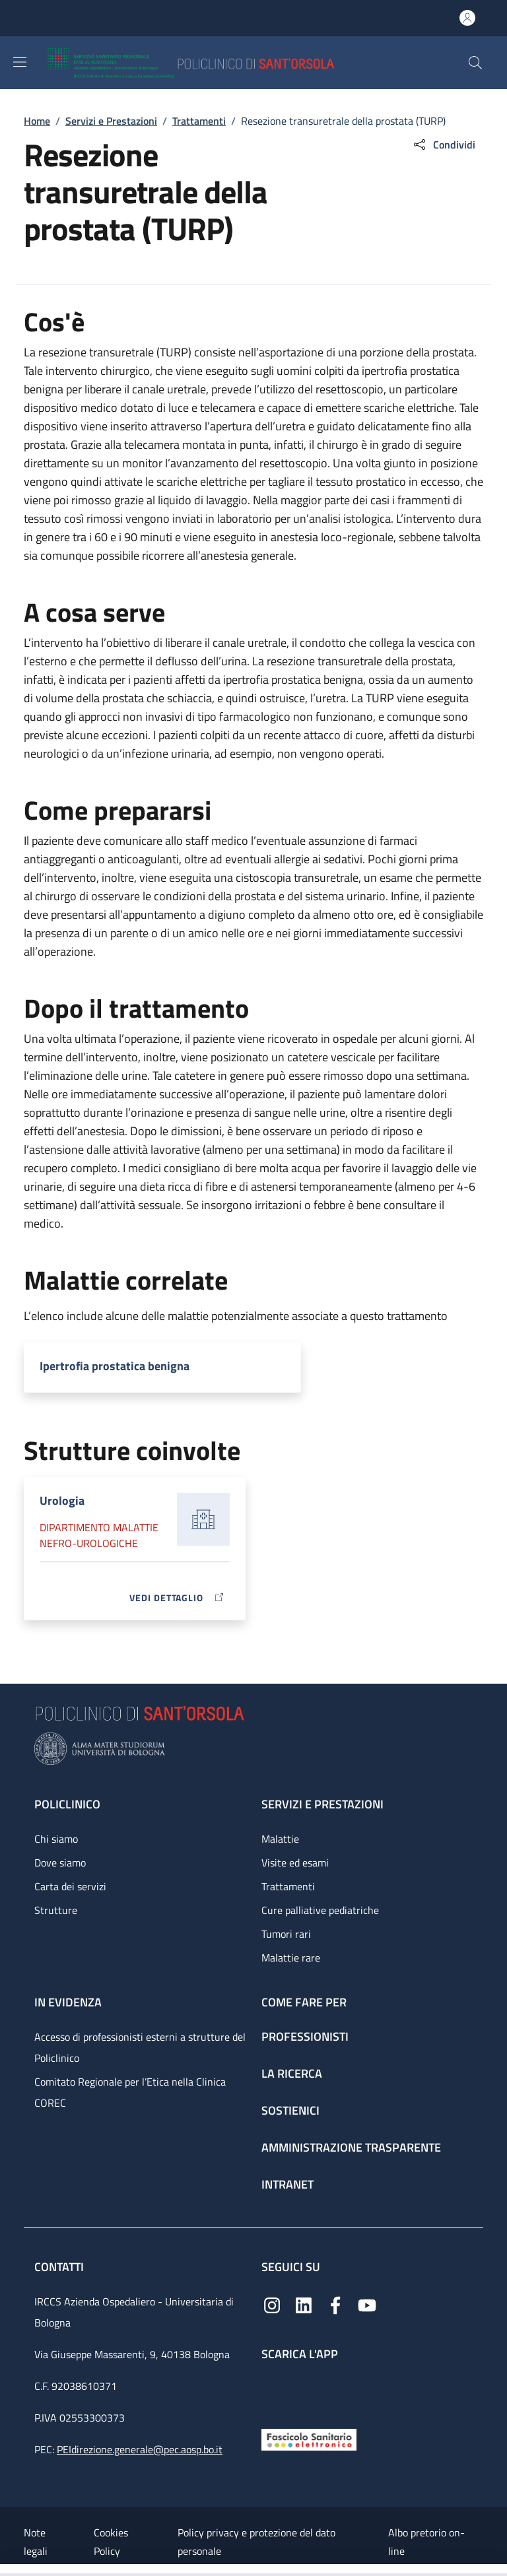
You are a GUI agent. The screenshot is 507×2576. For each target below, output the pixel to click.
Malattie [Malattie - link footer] (280, 1839)
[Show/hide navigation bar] (20, 62)
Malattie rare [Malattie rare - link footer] (290, 1957)
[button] (475, 63)
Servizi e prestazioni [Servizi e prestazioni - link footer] (322, 1804)
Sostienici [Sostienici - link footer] (290, 2110)
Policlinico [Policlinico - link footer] (67, 1804)
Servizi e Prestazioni (111, 121)
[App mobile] (272, 2391)
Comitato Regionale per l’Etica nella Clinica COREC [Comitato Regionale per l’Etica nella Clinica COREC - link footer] (130, 2092)
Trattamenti (199, 121)
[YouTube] (367, 2304)
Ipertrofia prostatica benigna (114, 1366)
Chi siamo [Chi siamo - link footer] (56, 1839)
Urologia (62, 1500)
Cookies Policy (111, 2542)
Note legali (36, 2542)
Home (37, 121)
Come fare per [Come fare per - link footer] (304, 2002)
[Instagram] (272, 2304)
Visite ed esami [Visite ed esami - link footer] (295, 1862)
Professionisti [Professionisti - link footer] (305, 2036)
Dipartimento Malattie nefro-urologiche (99, 1535)
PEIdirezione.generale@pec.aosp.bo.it (139, 2449)
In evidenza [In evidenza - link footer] (68, 2002)
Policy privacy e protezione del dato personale (256, 2542)
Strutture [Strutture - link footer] (55, 1910)
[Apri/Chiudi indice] (6, 2570)
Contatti (60, 2267)
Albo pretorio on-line (426, 2542)
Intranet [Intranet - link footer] (287, 2184)
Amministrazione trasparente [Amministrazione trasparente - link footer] (351, 2147)
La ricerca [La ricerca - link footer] (291, 2073)
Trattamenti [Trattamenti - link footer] (288, 1886)
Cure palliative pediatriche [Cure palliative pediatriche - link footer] (320, 1910)
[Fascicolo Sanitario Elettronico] (308, 2438)
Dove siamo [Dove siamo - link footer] (60, 1862)
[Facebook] (335, 2304)
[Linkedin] (303, 2304)
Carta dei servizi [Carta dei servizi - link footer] (70, 1886)
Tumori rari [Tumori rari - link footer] (286, 1934)
